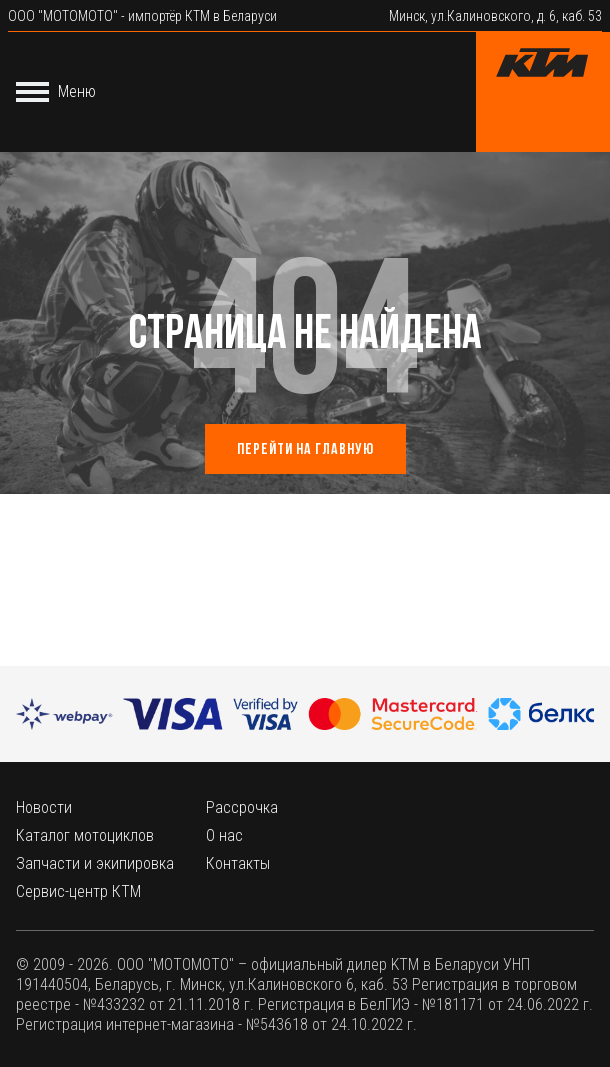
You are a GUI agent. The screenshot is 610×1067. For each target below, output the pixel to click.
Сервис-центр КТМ (78, 891)
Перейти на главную (305, 450)
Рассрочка (242, 807)
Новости (44, 807)
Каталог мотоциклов (85, 835)
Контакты (238, 863)
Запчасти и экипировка (95, 863)
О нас (224, 835)
